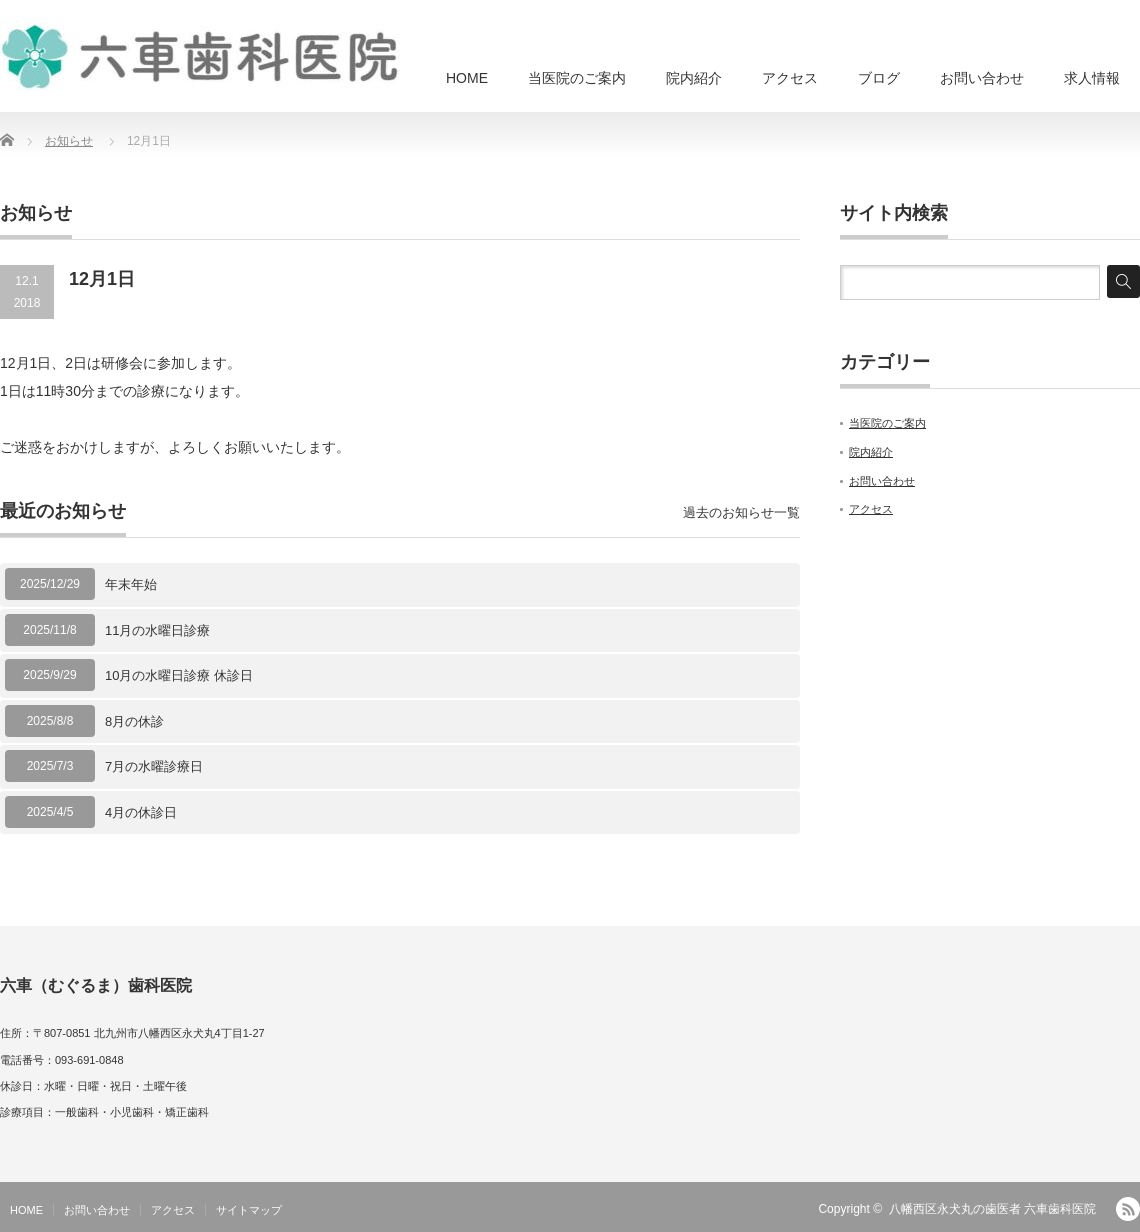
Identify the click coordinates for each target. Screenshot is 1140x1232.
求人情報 (1092, 78)
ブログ (879, 78)
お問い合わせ (982, 78)
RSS (1128, 1209)
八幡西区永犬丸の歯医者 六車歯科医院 (992, 1209)
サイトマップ (249, 1210)
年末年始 (131, 584)
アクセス (790, 78)
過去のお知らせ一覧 (741, 512)
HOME (467, 78)
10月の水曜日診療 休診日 (179, 675)
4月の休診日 (141, 812)
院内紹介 (694, 78)
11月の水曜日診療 (157, 630)
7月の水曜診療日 (154, 766)
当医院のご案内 (577, 78)
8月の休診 (134, 721)
